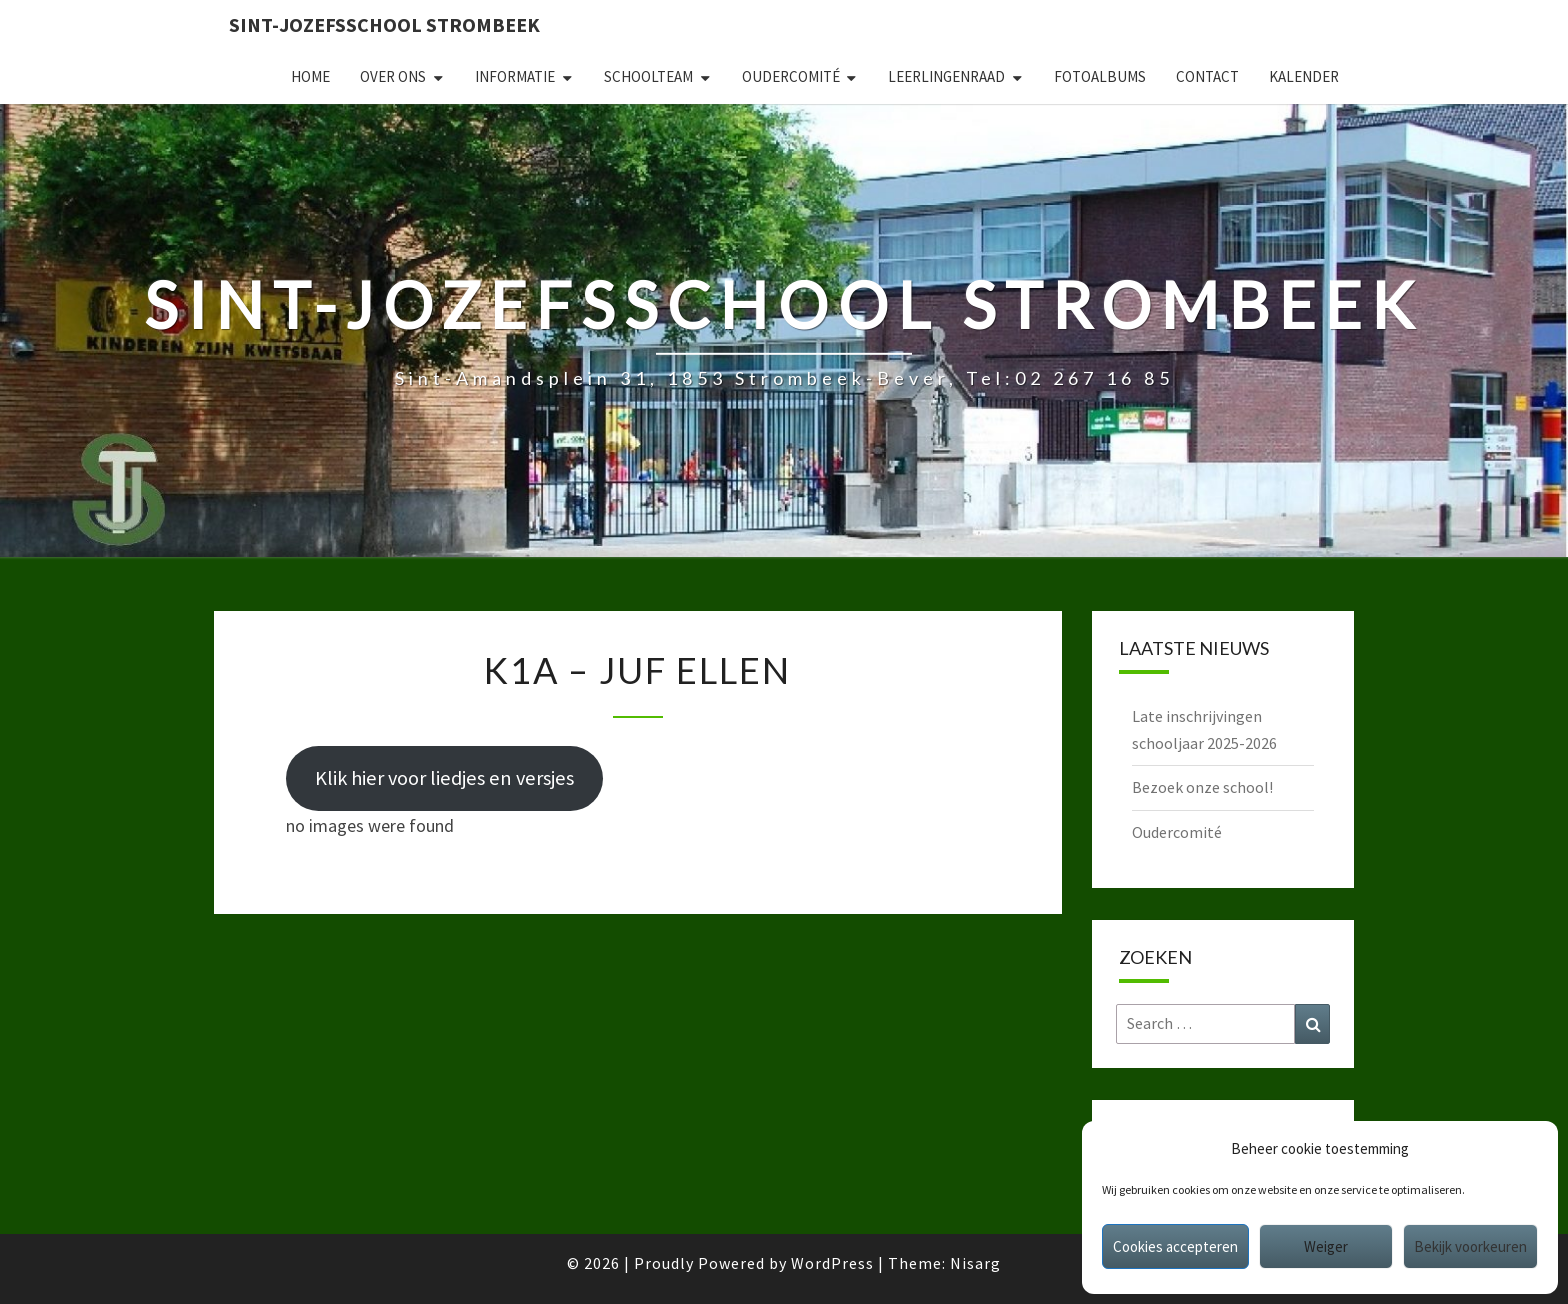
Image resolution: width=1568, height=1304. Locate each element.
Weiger (1326, 1246)
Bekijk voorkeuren (1470, 1246)
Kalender (1304, 76)
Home (310, 76)
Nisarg (975, 1263)
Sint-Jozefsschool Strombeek (384, 24)
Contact (1207, 76)
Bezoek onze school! (1202, 787)
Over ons (393, 76)
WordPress (832, 1263)
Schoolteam (648, 76)
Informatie (515, 76)
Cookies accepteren (1175, 1246)
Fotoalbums (1100, 76)
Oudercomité (791, 76)
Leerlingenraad (946, 76)
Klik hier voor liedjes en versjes (444, 778)
